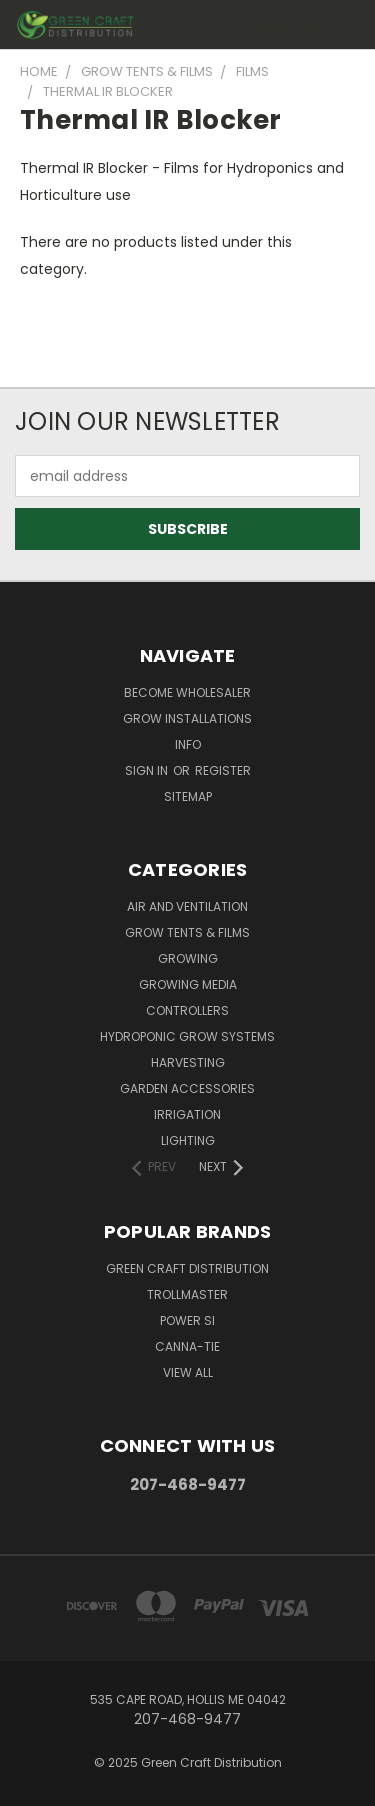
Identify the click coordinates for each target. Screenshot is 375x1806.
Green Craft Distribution (187, 1268)
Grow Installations (187, 718)
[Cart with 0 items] (315, 25)
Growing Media (188, 984)
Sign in (148, 770)
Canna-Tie (187, 1346)
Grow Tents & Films (187, 932)
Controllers (187, 1010)
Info (188, 744)
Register (223, 770)
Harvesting (188, 1062)
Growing (188, 958)
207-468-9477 (188, 1484)
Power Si (187, 1320)
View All (188, 1372)
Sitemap (188, 796)
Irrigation (187, 1114)
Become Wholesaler (187, 692)
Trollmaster (187, 1294)
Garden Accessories (187, 1088)
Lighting (188, 1140)
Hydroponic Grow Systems (187, 1036)
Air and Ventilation (187, 906)
